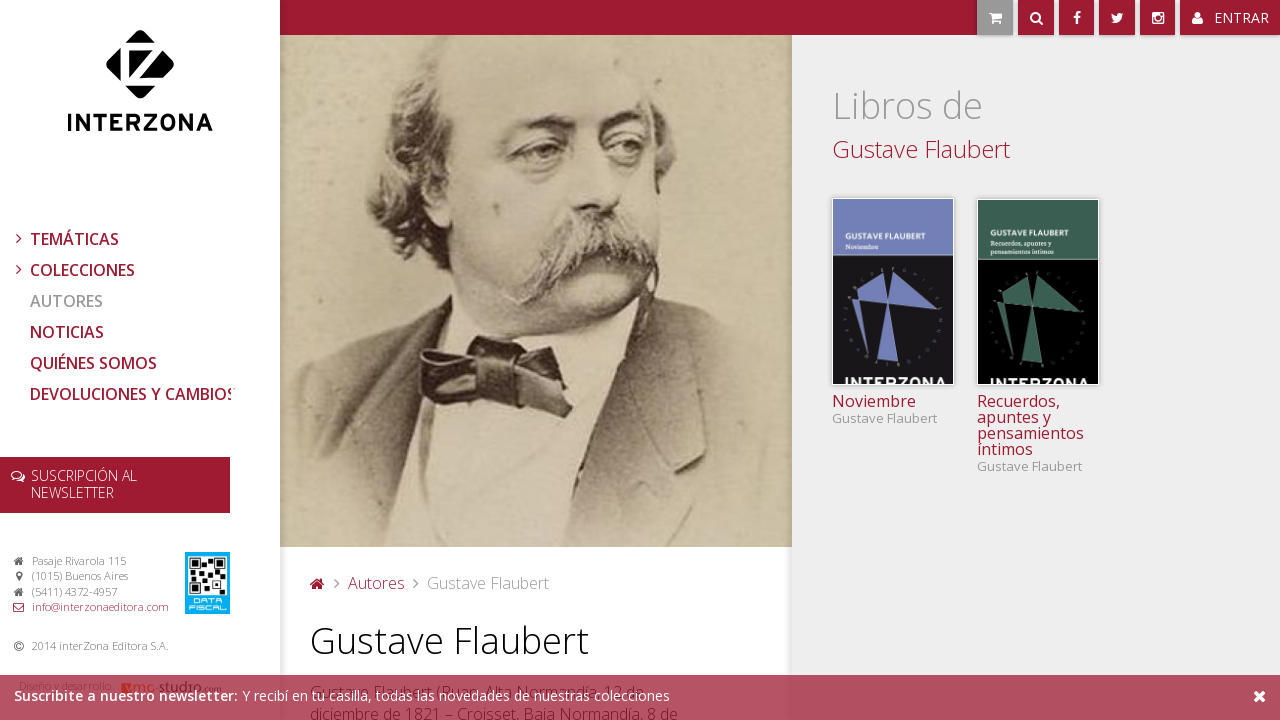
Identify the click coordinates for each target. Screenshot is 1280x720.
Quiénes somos (93, 363)
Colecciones (73, 270)
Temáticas (65, 239)
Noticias (67, 332)
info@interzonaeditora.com (100, 606)
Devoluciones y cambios (133, 394)
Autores (66, 301)
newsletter (84, 484)
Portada (318, 583)
